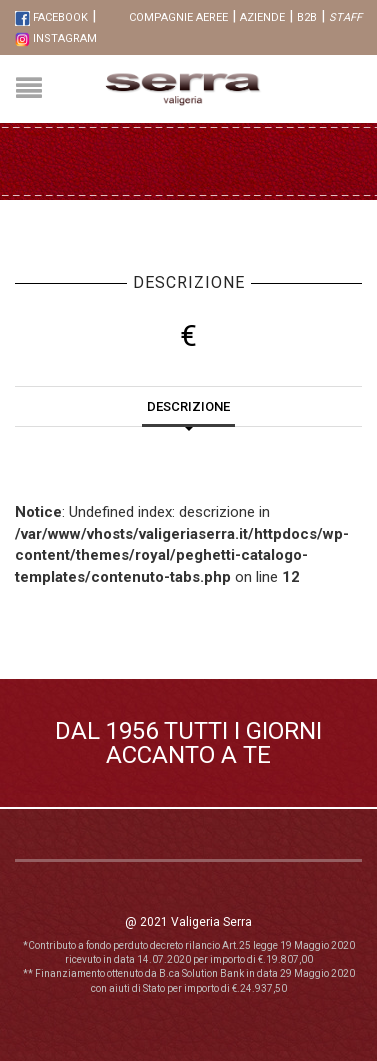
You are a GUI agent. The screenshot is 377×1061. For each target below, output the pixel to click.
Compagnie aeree (178, 17)
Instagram (56, 38)
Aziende (262, 17)
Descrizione (188, 406)
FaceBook (51, 17)
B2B (307, 17)
